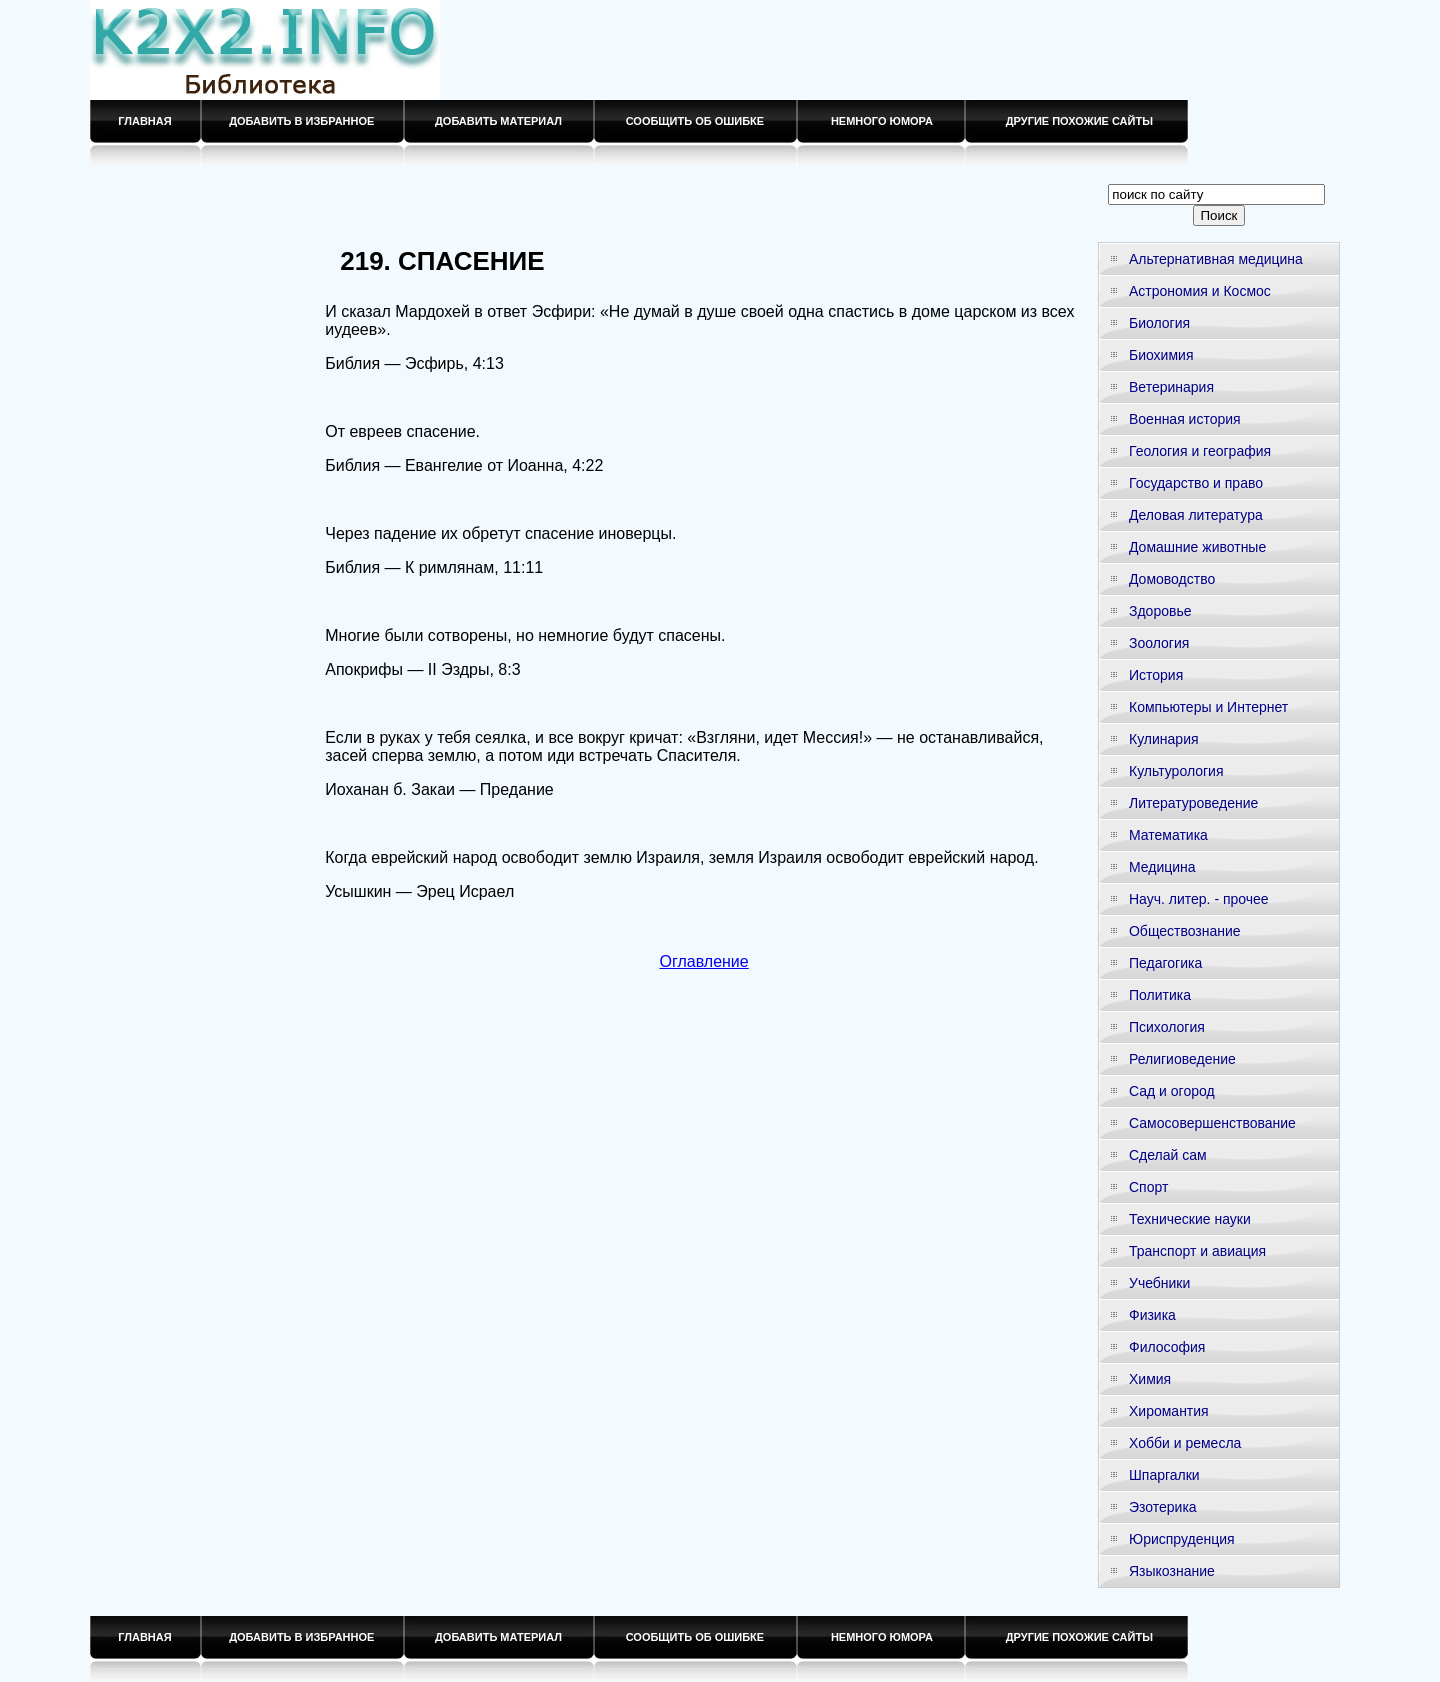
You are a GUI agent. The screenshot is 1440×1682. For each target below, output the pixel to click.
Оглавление (704, 961)
